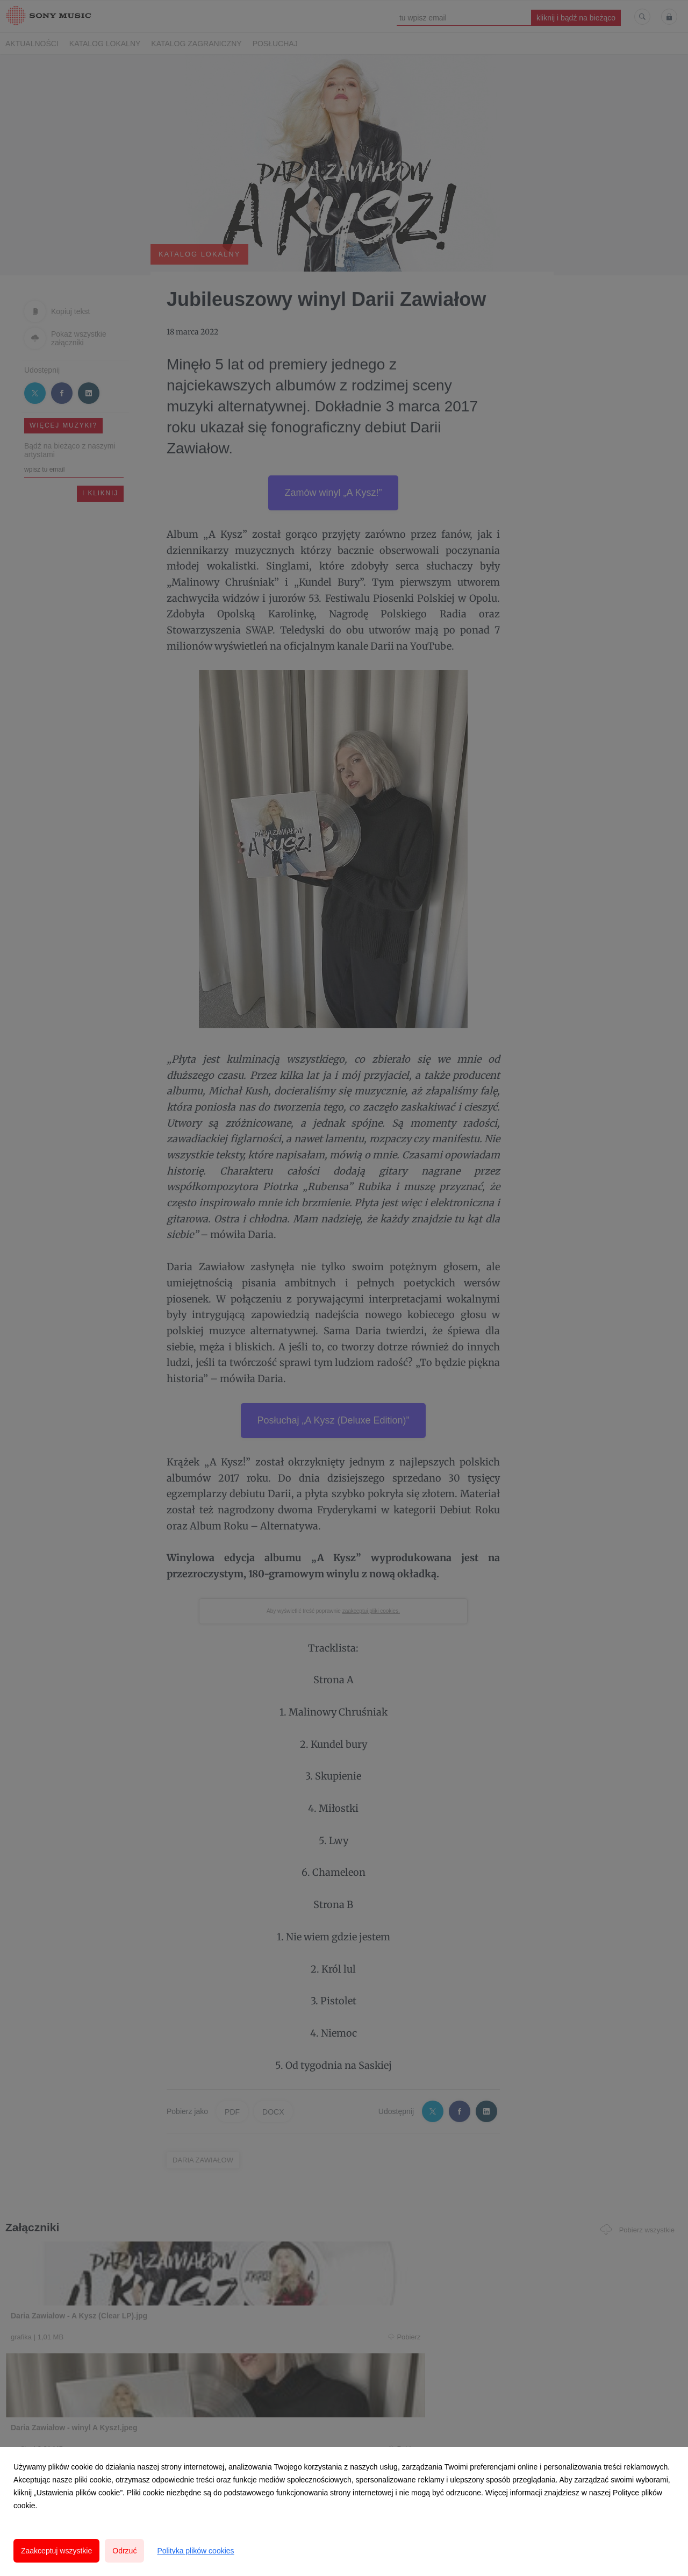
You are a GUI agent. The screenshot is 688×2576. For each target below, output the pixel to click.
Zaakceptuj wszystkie (56, 2550)
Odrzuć (124, 2550)
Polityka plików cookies (195, 2550)
